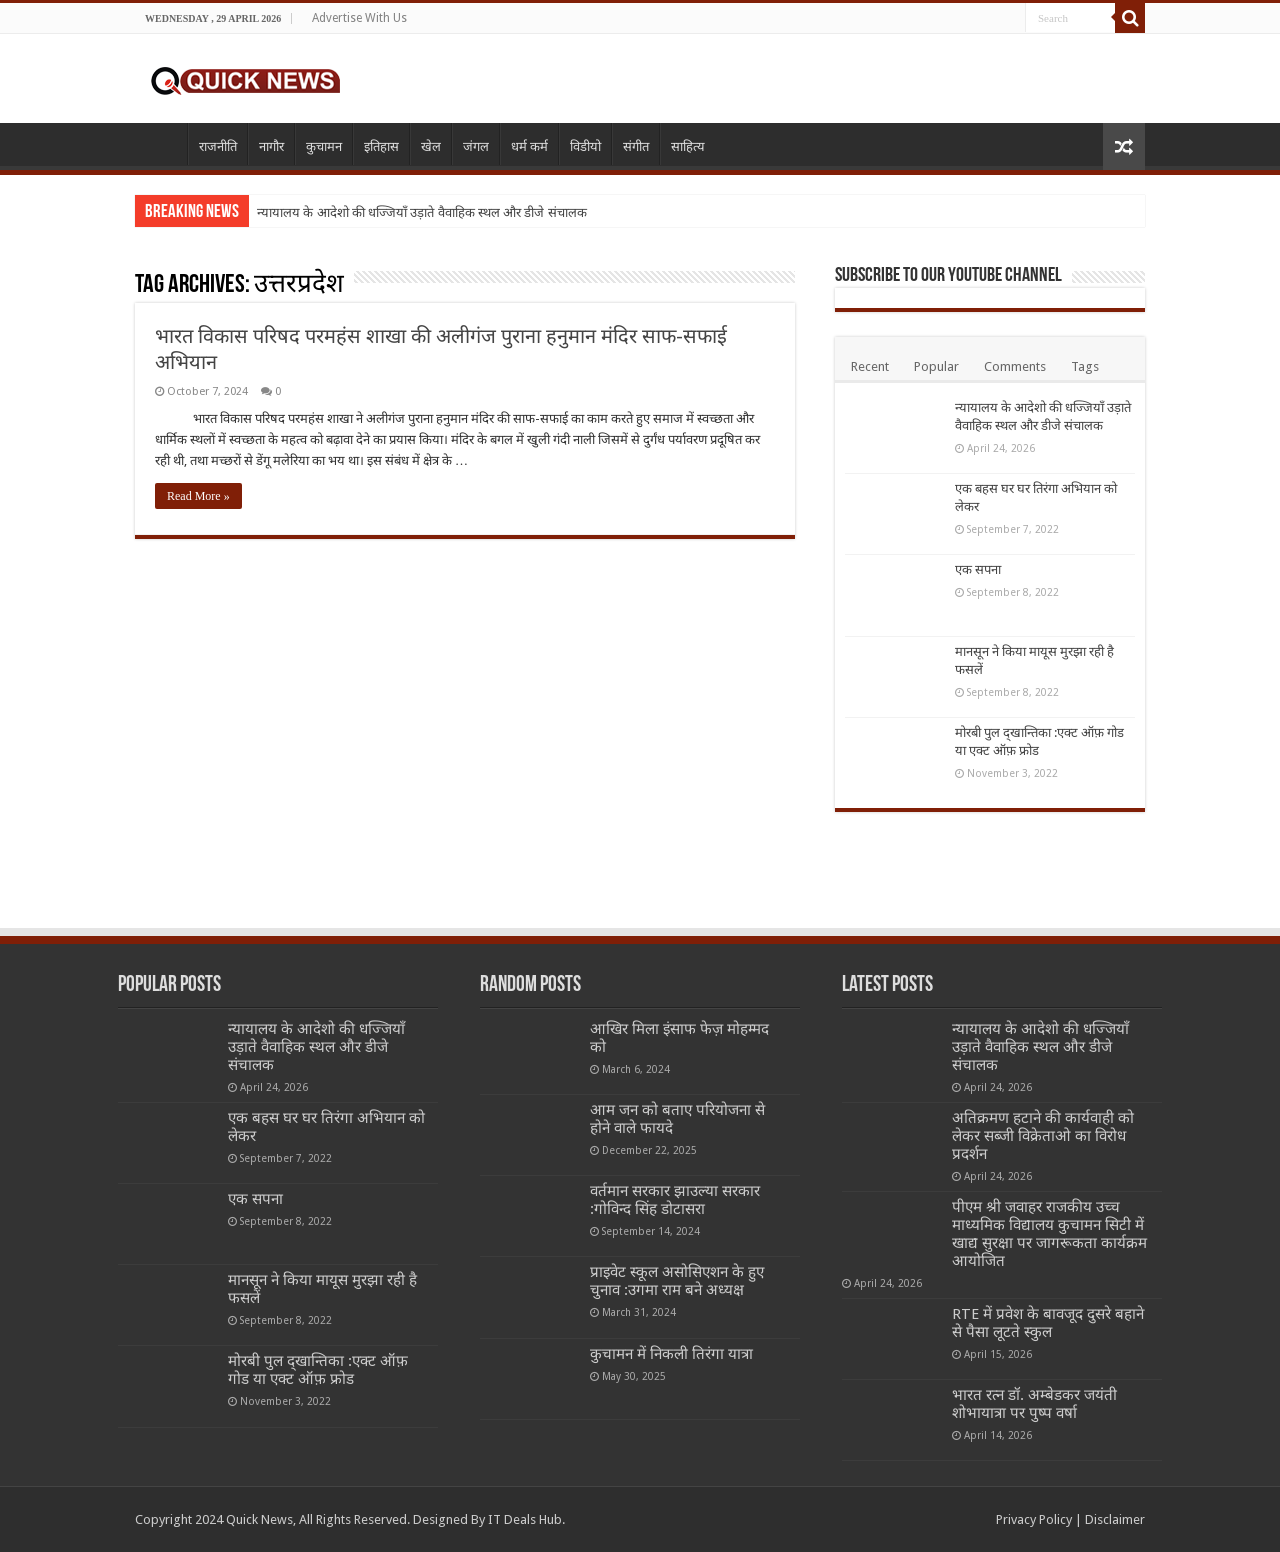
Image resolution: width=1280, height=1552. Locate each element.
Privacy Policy (1034, 1519)
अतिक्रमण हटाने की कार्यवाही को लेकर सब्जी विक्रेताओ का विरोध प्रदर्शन (1043, 1136)
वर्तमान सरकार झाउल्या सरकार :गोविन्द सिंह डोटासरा (675, 1200)
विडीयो (585, 146)
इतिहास (381, 146)
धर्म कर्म (529, 146)
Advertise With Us (359, 18)
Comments (1015, 366)
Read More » (198, 496)
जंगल (476, 146)
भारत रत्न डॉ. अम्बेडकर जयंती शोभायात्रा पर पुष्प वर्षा (1034, 1404)
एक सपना (978, 569)
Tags (1085, 366)
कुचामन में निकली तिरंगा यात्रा (671, 1354)
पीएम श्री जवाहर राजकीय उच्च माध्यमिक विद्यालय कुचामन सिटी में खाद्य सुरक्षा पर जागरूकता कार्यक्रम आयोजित (1049, 1234)
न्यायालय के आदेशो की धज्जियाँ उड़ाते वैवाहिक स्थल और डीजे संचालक (422, 212)
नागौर (271, 146)
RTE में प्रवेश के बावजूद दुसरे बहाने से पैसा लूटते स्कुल (1048, 1323)
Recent (870, 366)
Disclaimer (1115, 1519)
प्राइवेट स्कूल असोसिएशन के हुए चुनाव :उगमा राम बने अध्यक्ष (677, 1281)
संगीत (636, 146)
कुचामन (324, 146)
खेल (431, 146)
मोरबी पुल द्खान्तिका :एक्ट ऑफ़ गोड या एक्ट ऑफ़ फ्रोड (318, 1370)
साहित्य (688, 146)
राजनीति (218, 146)
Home (161, 144)
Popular (936, 366)
